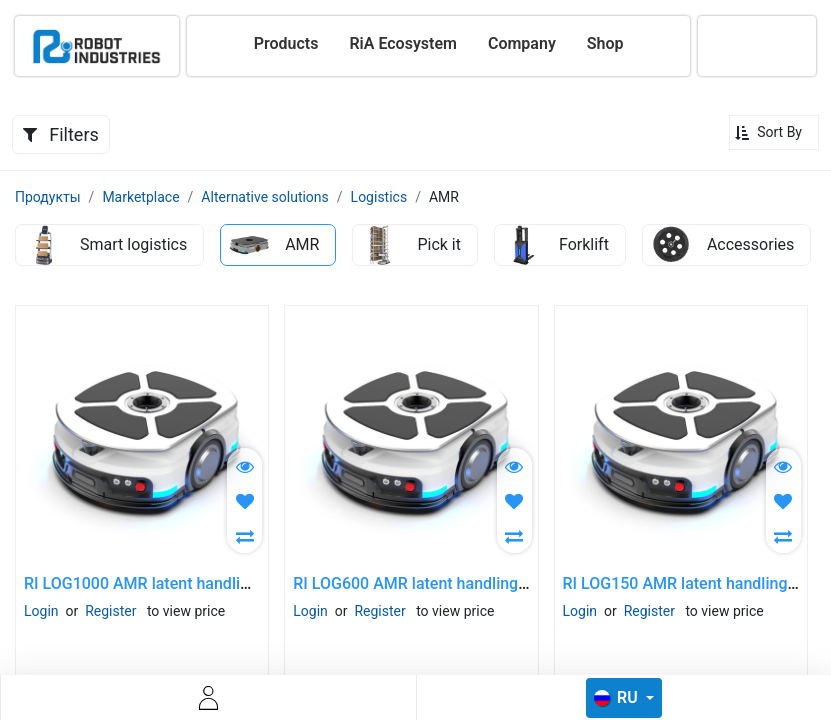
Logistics (379, 197)
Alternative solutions (264, 197)
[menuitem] (286, 44)
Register (110, 611)
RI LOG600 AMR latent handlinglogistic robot (452, 583)
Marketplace (140, 197)
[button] (774, 132)
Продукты (48, 197)
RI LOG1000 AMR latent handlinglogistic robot (188, 583)
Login (41, 611)
